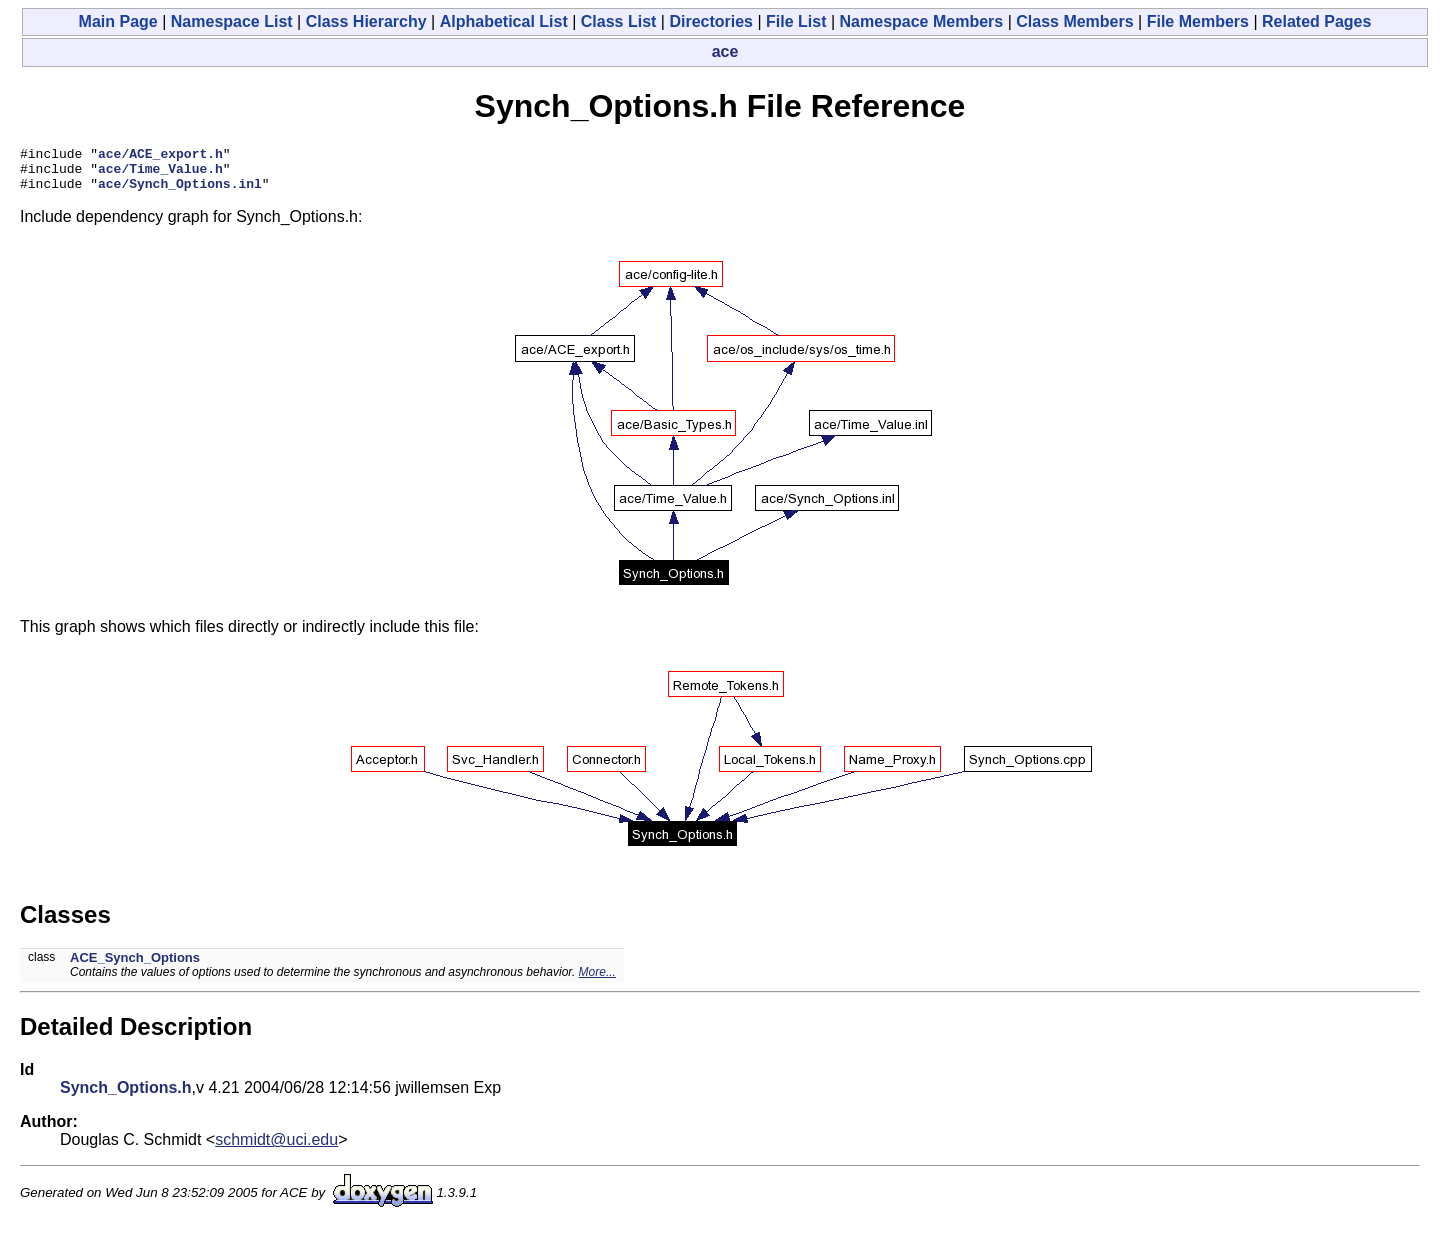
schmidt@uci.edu (276, 1148)
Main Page (118, 21)
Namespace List (232, 21)
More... (597, 981)
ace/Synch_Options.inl (180, 192)
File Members (1198, 21)
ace (725, 51)
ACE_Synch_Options (135, 966)
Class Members (1074, 21)
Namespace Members (922, 21)
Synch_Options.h (126, 1096)
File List (796, 21)
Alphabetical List (504, 21)
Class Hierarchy (366, 21)
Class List (619, 21)
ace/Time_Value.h (160, 174)
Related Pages (1316, 21)
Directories (711, 21)
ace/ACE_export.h (160, 156)
